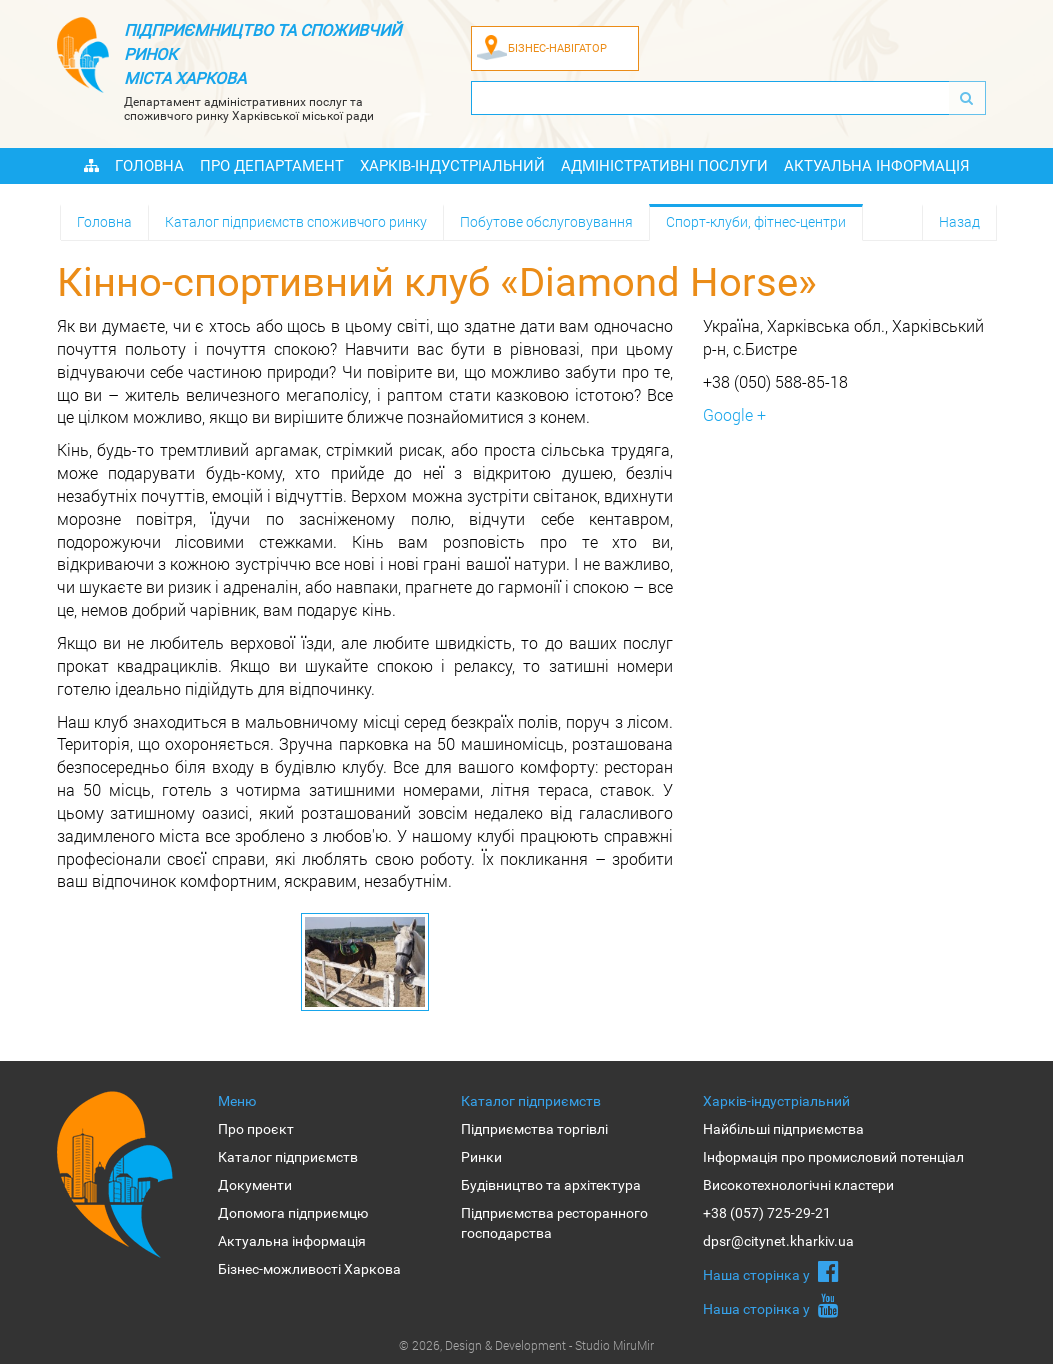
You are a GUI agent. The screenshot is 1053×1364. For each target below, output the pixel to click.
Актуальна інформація (877, 166)
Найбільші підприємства (783, 1129)
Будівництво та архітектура (551, 1185)
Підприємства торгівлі (534, 1129)
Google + (734, 414)
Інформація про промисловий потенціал (833, 1157)
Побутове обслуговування (546, 221)
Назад (959, 221)
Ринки (481, 1157)
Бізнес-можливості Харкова (309, 1269)
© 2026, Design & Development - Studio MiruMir (526, 1345)
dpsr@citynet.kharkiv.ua (778, 1241)
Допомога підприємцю (293, 1213)
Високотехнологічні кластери (798, 1185)
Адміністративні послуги (664, 166)
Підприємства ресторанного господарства (554, 1223)
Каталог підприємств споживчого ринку (296, 221)
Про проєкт (256, 1129)
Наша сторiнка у (771, 1271)
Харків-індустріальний (452, 166)
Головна (149, 166)
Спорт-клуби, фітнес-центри (756, 221)
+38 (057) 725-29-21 (767, 1213)
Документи (255, 1185)
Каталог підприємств (288, 1157)
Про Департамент (272, 166)
